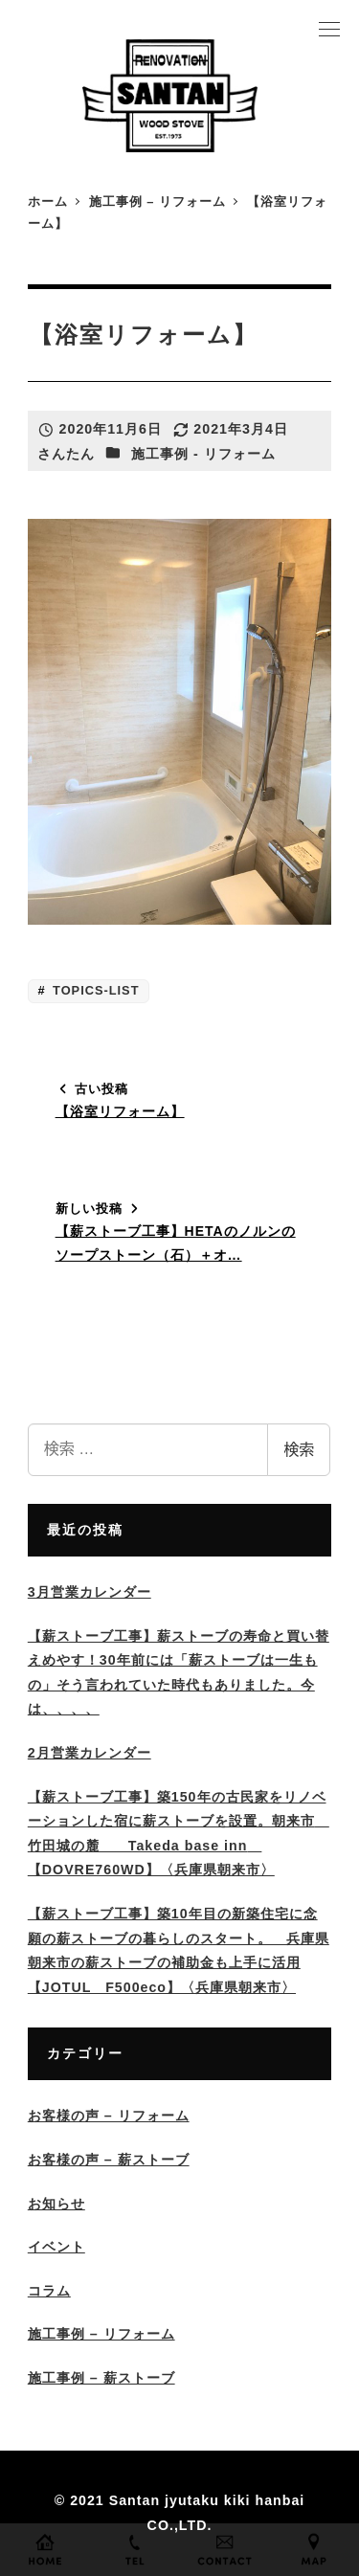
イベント (56, 2246)
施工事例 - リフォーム (203, 453)
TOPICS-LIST (94, 990)
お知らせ (56, 2203)
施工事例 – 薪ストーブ (101, 2378)
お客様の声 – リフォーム (109, 2115)
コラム (49, 2290)
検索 (298, 1450)
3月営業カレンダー (89, 1592)
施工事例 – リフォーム (101, 2333)
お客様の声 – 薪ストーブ (109, 2159)
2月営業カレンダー (89, 1752)
